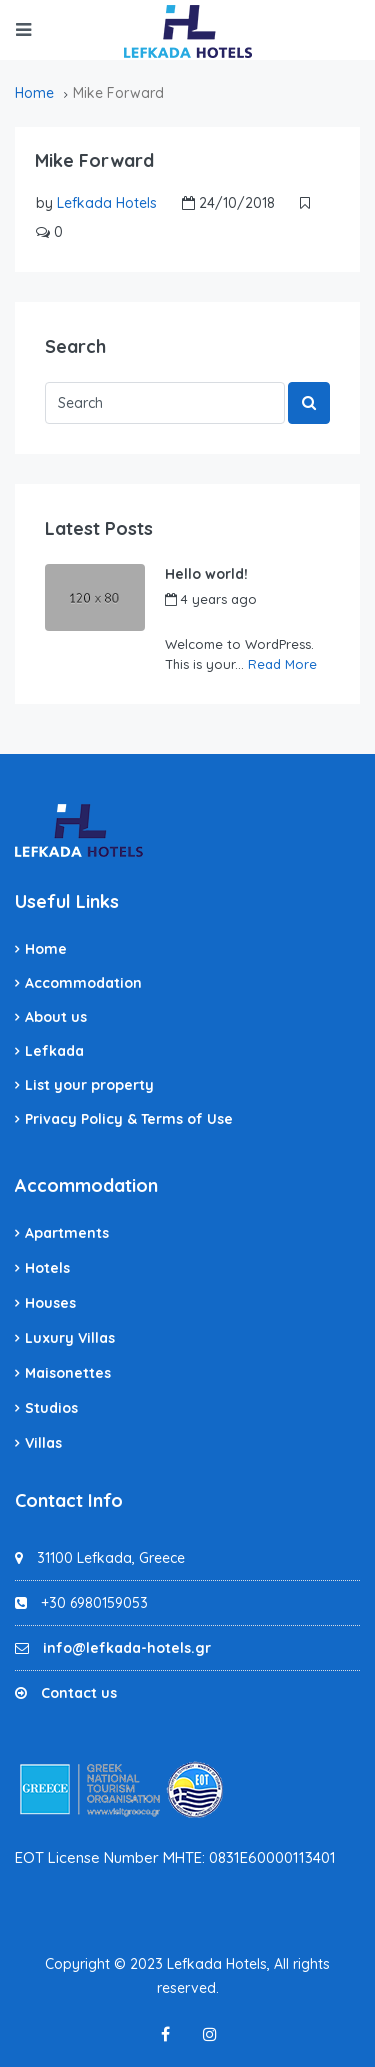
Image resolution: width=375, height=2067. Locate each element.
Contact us (79, 1693)
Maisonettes (68, 1373)
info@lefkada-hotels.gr (127, 1648)
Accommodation (83, 983)
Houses (50, 1303)
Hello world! (206, 574)
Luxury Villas (70, 1338)
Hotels (47, 1268)
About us (56, 1017)
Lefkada (54, 1051)
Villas (43, 1443)
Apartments (67, 1233)
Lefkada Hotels (107, 203)
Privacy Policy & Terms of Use (129, 1119)
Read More (282, 664)
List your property (89, 1085)
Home (46, 949)
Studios (51, 1408)
